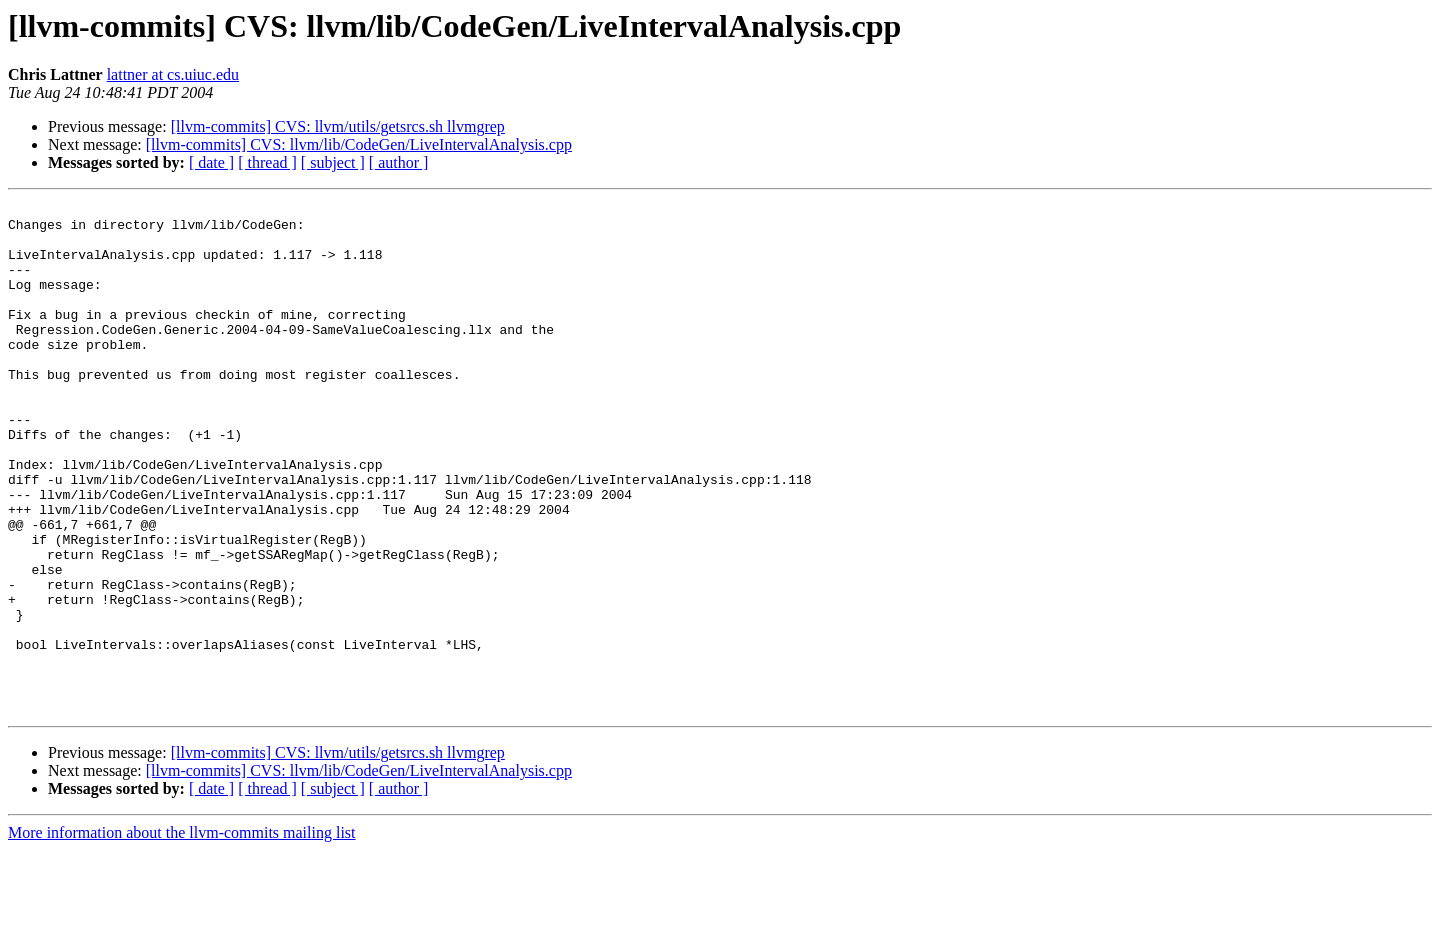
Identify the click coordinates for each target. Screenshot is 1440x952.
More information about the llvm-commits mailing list (182, 934)
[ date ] (211, 162)
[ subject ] (333, 162)
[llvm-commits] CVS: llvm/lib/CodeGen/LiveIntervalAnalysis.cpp (359, 144)
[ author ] (399, 162)
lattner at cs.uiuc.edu (173, 74)
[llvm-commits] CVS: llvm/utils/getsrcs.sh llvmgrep (338, 126)
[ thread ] (267, 162)
